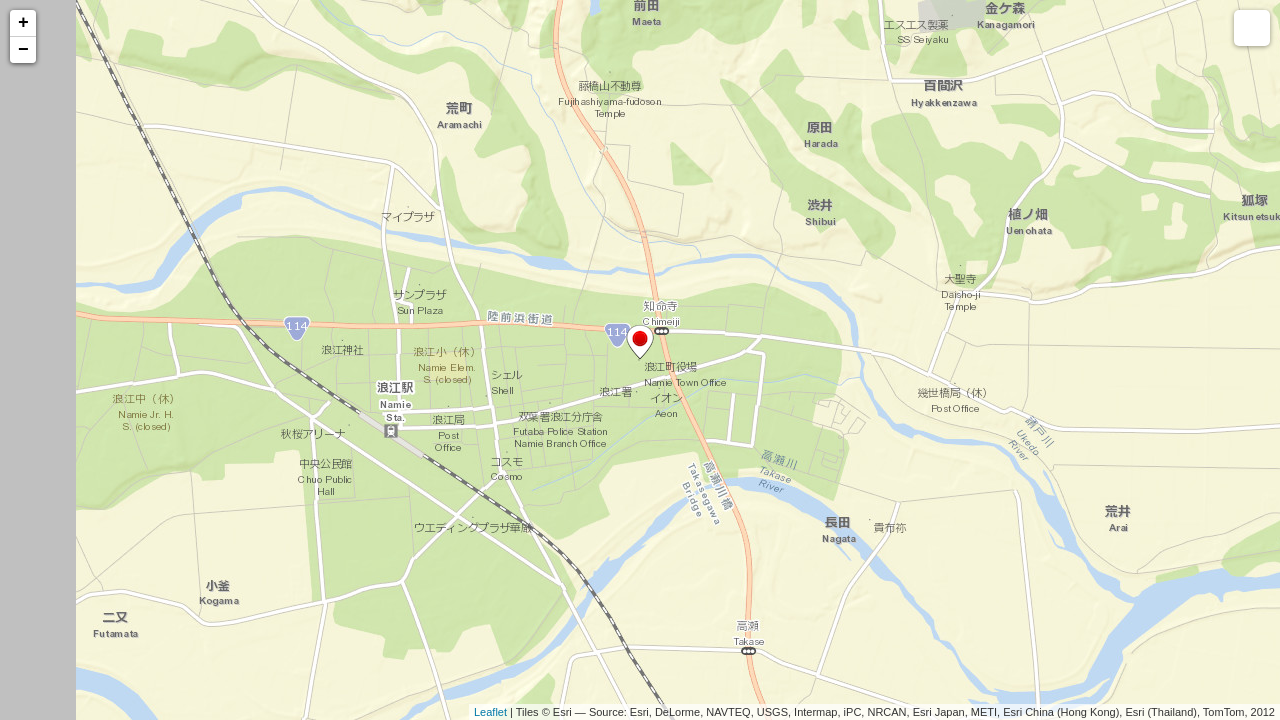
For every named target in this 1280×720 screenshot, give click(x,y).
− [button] (23, 50)
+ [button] (23, 23)
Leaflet (490, 712)
